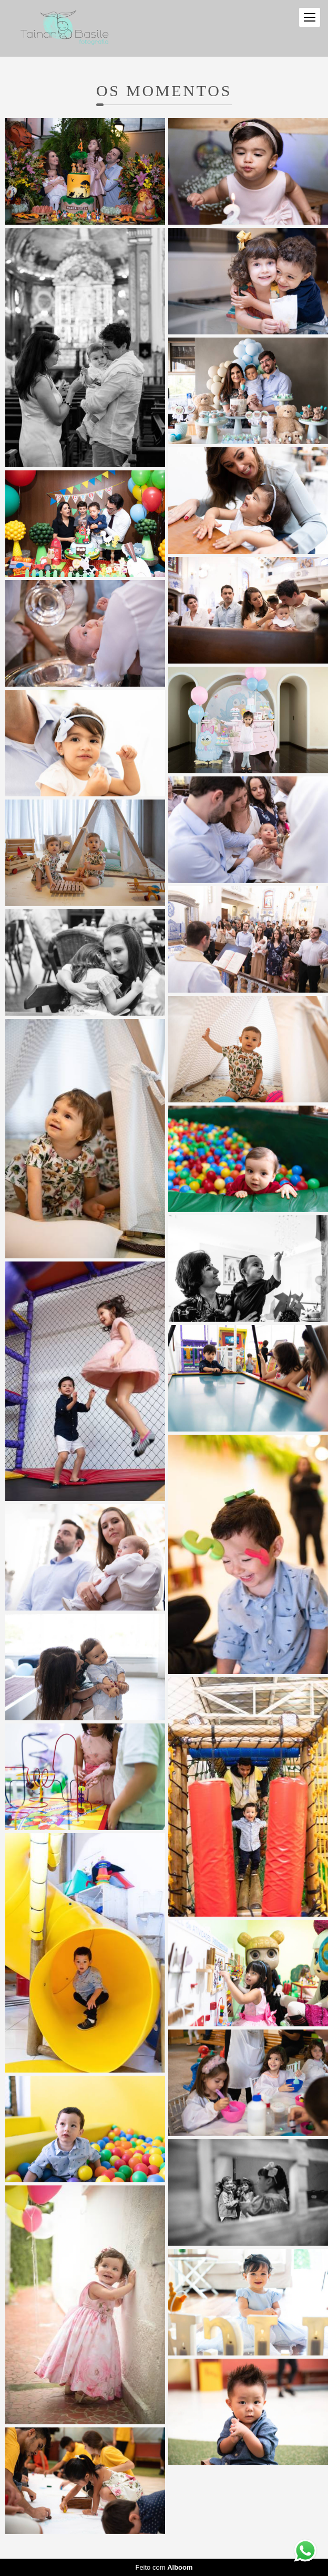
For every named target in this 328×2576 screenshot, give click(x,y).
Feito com (163, 2567)
